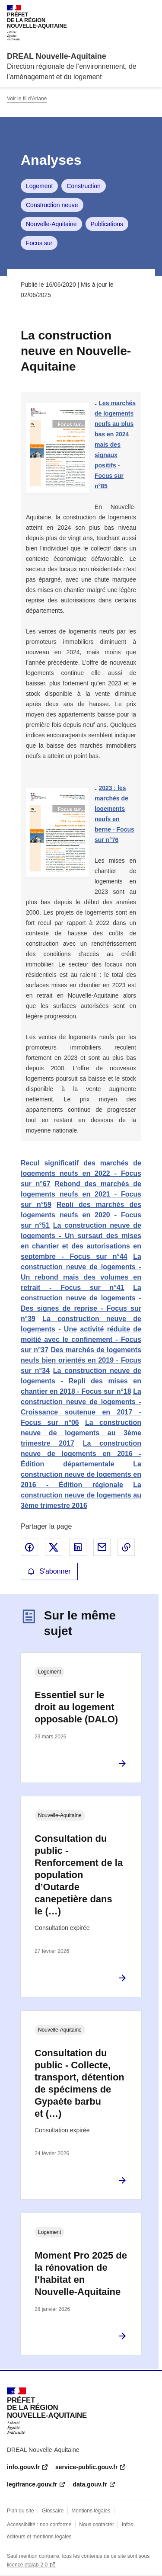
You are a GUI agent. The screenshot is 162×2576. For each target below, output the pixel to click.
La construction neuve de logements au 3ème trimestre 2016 (81, 1495)
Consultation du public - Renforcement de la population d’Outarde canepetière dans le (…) (79, 1875)
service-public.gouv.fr (86, 2467)
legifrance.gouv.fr (32, 2484)
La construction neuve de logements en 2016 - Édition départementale (81, 1454)
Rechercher (132, 10)
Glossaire (53, 2511)
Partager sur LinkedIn (77, 1547)
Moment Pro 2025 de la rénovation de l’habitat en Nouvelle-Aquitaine (81, 2273)
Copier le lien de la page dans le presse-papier (126, 1547)
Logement (39, 185)
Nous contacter (96, 2525)
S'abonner (49, 1571)
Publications (107, 224)
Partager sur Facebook (29, 1547)
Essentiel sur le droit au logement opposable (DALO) (76, 1707)
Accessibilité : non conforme (39, 2525)
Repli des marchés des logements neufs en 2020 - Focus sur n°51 (81, 1215)
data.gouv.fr (90, 2484)
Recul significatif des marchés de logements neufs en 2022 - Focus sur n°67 (81, 1173)
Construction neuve (52, 205)
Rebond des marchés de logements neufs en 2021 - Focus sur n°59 (81, 1194)
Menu (150, 10)
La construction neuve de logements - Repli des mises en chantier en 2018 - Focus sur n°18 (81, 1381)
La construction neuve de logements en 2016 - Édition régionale (81, 1474)
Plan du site (20, 2511)
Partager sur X (53, 1547)
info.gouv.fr (23, 2467)
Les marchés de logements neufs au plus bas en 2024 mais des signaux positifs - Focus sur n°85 (115, 445)
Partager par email (102, 1547)
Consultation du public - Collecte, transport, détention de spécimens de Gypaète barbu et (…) (79, 2083)
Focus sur (39, 243)
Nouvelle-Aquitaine (51, 224)
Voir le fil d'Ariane (27, 99)
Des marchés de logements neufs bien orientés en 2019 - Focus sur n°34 (81, 1360)
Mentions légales (90, 2511)
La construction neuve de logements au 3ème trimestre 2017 (81, 1433)
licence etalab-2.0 (27, 2565)
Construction (84, 185)
